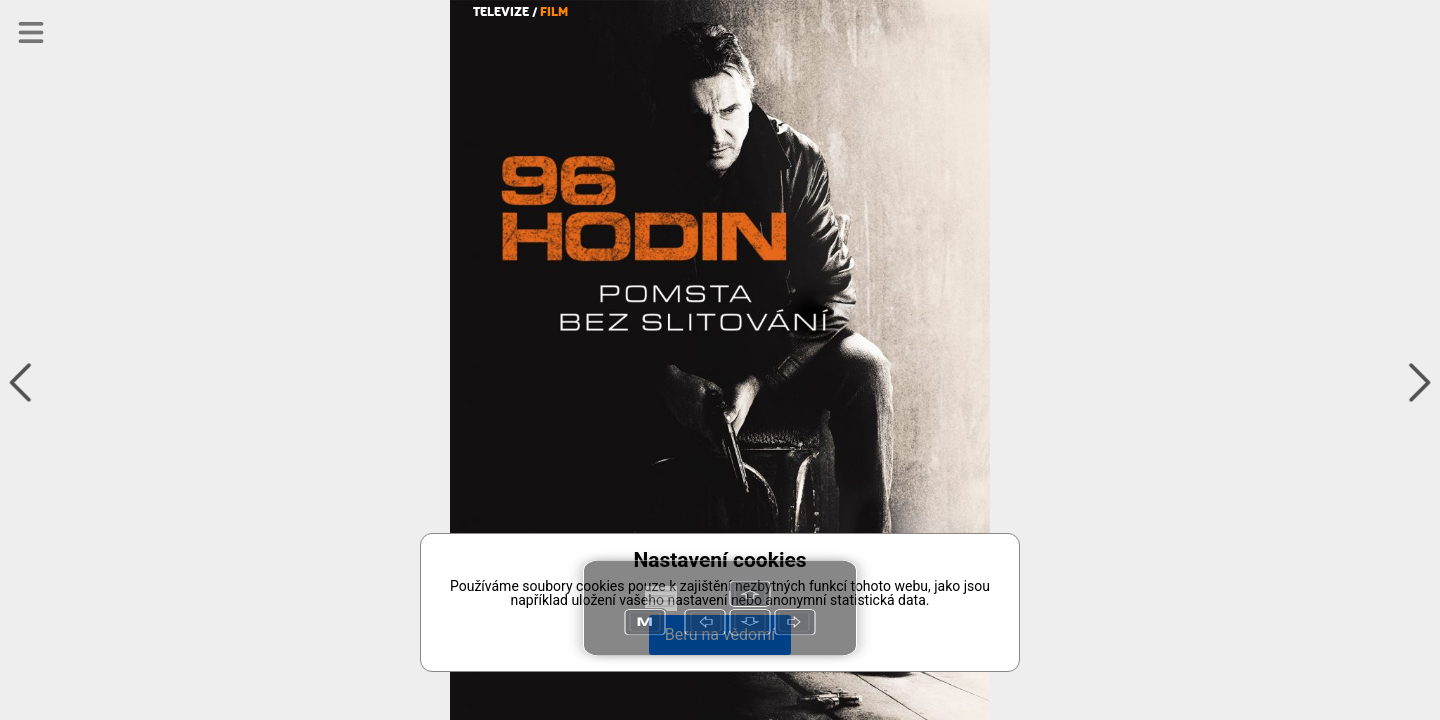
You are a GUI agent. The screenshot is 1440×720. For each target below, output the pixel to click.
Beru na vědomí (720, 634)
